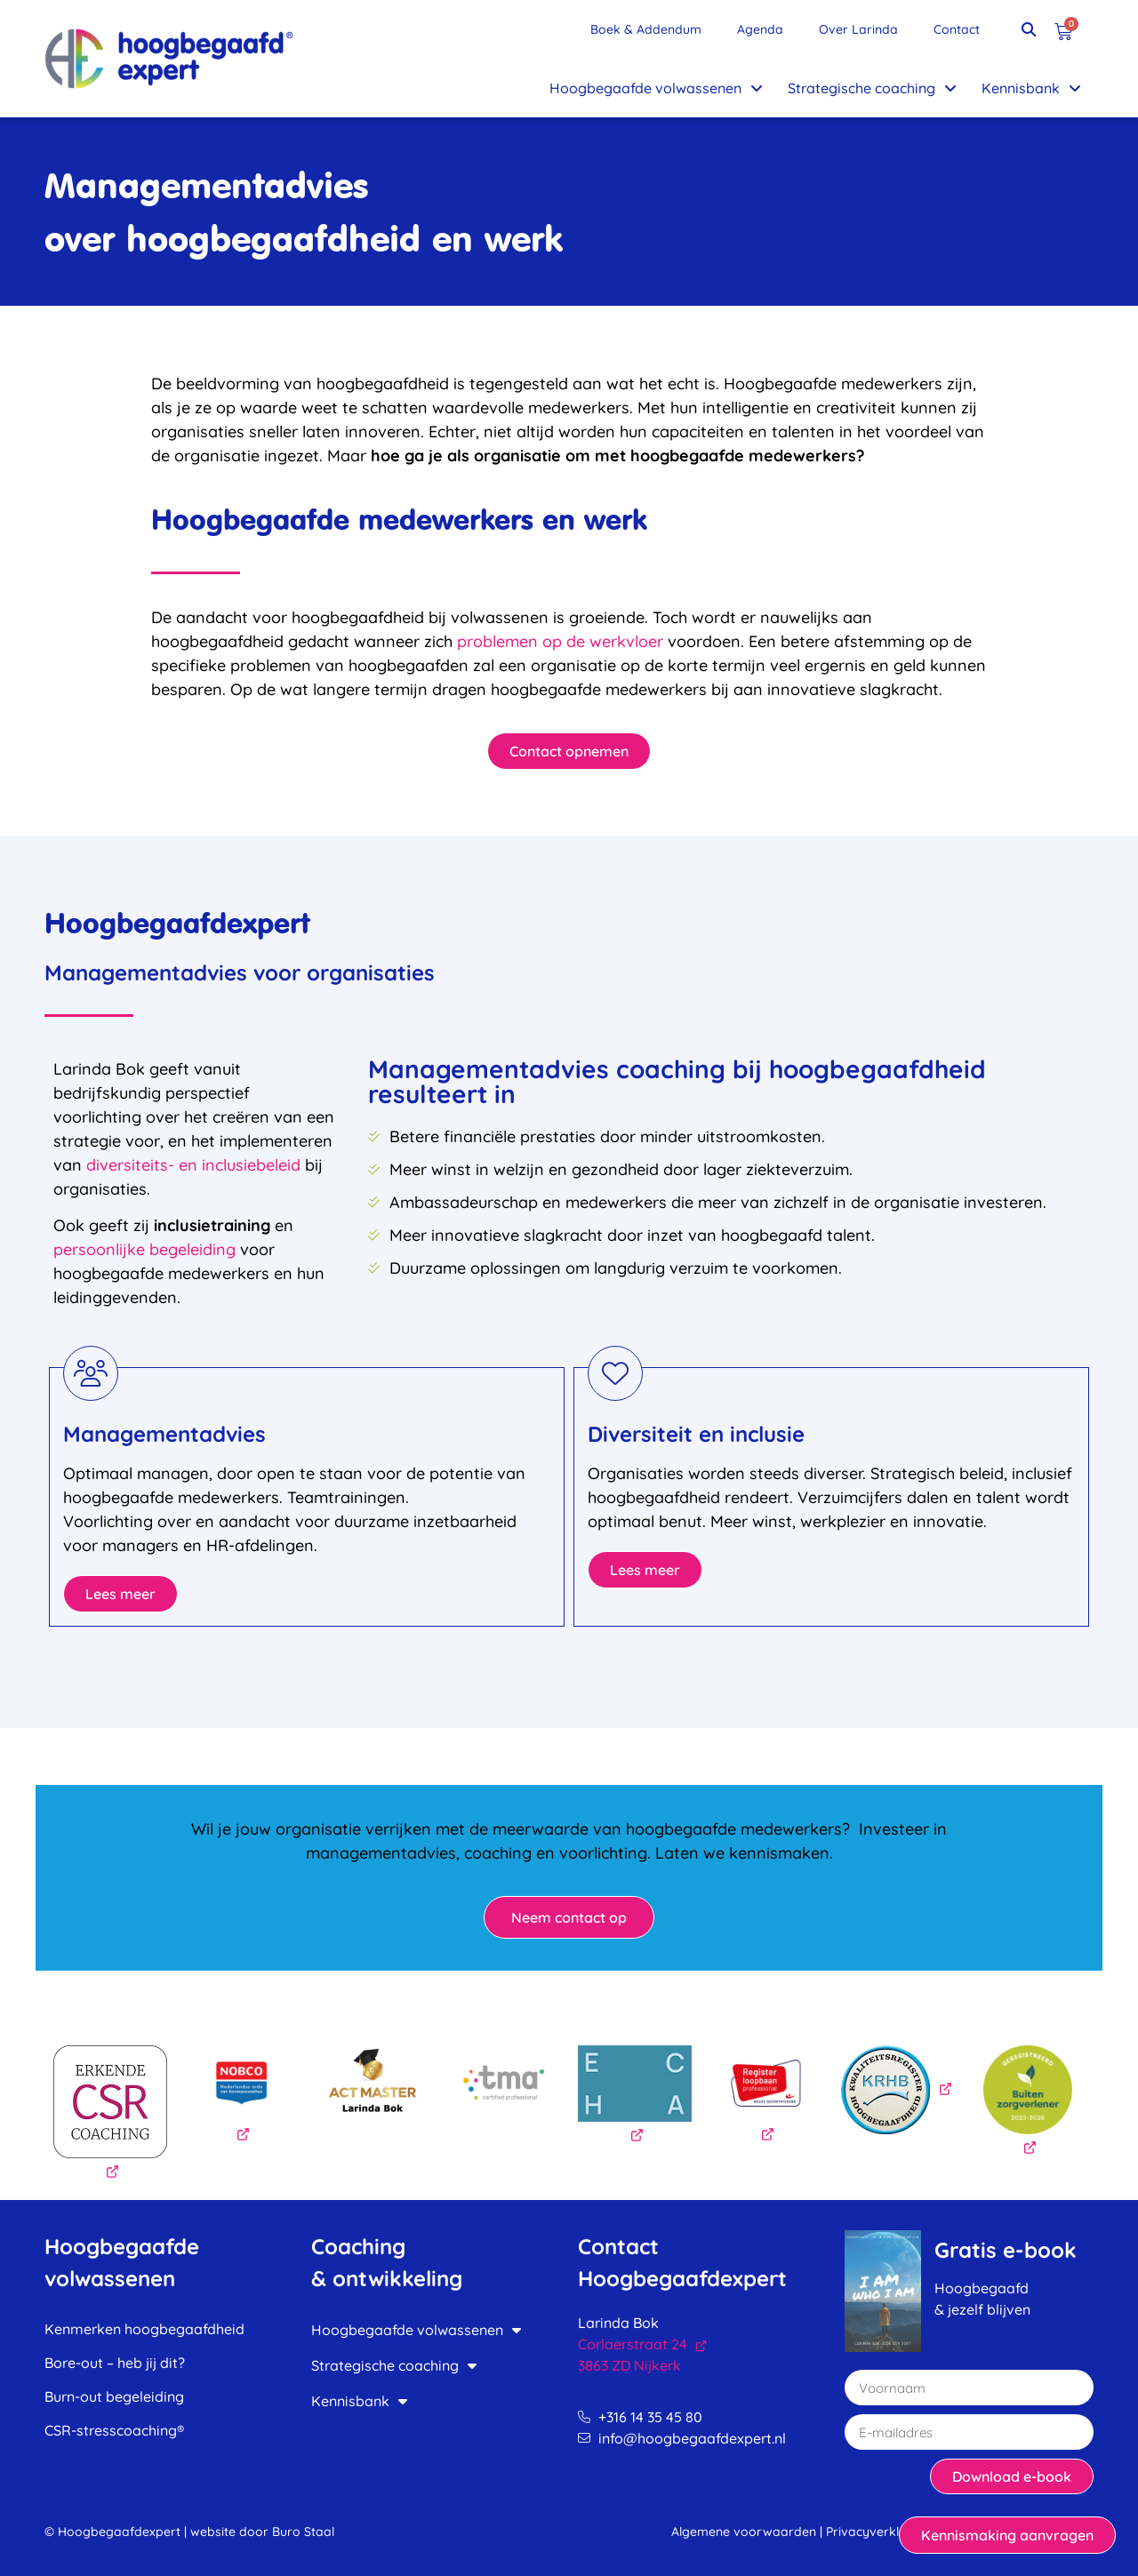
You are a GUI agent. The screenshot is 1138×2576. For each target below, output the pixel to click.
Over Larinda (858, 29)
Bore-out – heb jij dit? (114, 2363)
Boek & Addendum (645, 29)
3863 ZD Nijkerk (629, 2365)
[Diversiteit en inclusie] (615, 1373)
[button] (1028, 29)
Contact (957, 29)
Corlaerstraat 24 (642, 2344)
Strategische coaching (872, 88)
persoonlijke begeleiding (144, 1249)
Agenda (760, 29)
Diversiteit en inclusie (696, 1433)
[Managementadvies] (90, 1373)
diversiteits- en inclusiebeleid (193, 1165)
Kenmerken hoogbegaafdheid (144, 2329)
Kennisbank (1031, 88)
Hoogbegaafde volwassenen (656, 88)
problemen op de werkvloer (560, 641)
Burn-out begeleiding (114, 2396)
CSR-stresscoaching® (114, 2430)
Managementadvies (164, 1433)
